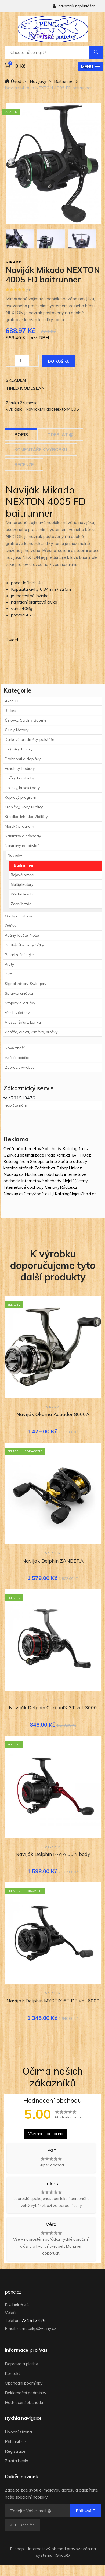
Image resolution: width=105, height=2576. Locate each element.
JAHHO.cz (81, 1155)
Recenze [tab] (24, 464)
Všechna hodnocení (45, 2133)
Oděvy (10, 925)
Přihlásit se (15, 2441)
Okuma (53, 1406)
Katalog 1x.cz (76, 1148)
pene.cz (13, 2292)
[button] (90, 66)
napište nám (16, 1105)
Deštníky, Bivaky (18, 749)
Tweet (12, 639)
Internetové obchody (41, 1180)
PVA (8, 974)
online (51, 1161)
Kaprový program (20, 797)
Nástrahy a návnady (23, 836)
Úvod (13, 81)
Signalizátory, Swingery (25, 983)
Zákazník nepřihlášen (74, 5)
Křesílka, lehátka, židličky (26, 816)
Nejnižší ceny (75, 1180)
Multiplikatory (22, 884)
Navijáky (38, 81)
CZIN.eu (11, 1155)
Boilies (10, 710)
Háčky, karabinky (19, 778)
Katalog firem (16, 1161)
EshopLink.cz (69, 1167)
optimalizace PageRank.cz (46, 1155)
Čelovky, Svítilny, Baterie (25, 720)
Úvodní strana (18, 2431)
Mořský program (19, 826)
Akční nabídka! (17, 1057)
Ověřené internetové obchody (32, 1148)
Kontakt (12, 2373)
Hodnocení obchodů (44, 1174)
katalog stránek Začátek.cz (29, 1167)
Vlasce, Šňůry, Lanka (23, 1022)
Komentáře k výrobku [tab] (41, 449)
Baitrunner (64, 81)
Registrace (15, 2451)
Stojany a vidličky (20, 1003)
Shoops (37, 1161)
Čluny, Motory (16, 729)
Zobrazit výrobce (20, 1067)
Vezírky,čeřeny (17, 1012)
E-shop (17, 2548)
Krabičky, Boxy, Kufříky (24, 807)
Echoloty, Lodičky (20, 768)
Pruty (9, 964)
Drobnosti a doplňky (23, 758)
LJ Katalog (60, 1193)
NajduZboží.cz (83, 1193)
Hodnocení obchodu (24, 2402)
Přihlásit (85, 2510)
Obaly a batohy (18, 916)
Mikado (14, 262)
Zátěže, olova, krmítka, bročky (31, 1031)
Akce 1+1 (13, 700)
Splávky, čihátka (19, 993)
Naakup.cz (13, 1174)
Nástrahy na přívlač (22, 845)
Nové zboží (14, 1048)
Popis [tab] (21, 434)
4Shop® (61, 2555)
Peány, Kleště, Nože (22, 935)
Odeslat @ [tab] (60, 434)
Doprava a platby (21, 2363)
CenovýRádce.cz (61, 1187)
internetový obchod (47, 2548)
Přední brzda (22, 894)
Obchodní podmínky (24, 2383)
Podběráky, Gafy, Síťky (24, 945)
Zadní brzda (21, 903)
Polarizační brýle (19, 954)
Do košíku (59, 361)
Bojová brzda (22, 874)
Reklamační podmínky (25, 2392)
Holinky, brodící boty (22, 787)
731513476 (33, 2320)
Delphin (53, 1553)
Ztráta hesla (16, 2460)
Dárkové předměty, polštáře (29, 739)
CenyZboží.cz (37, 1193)
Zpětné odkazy (72, 1161)
